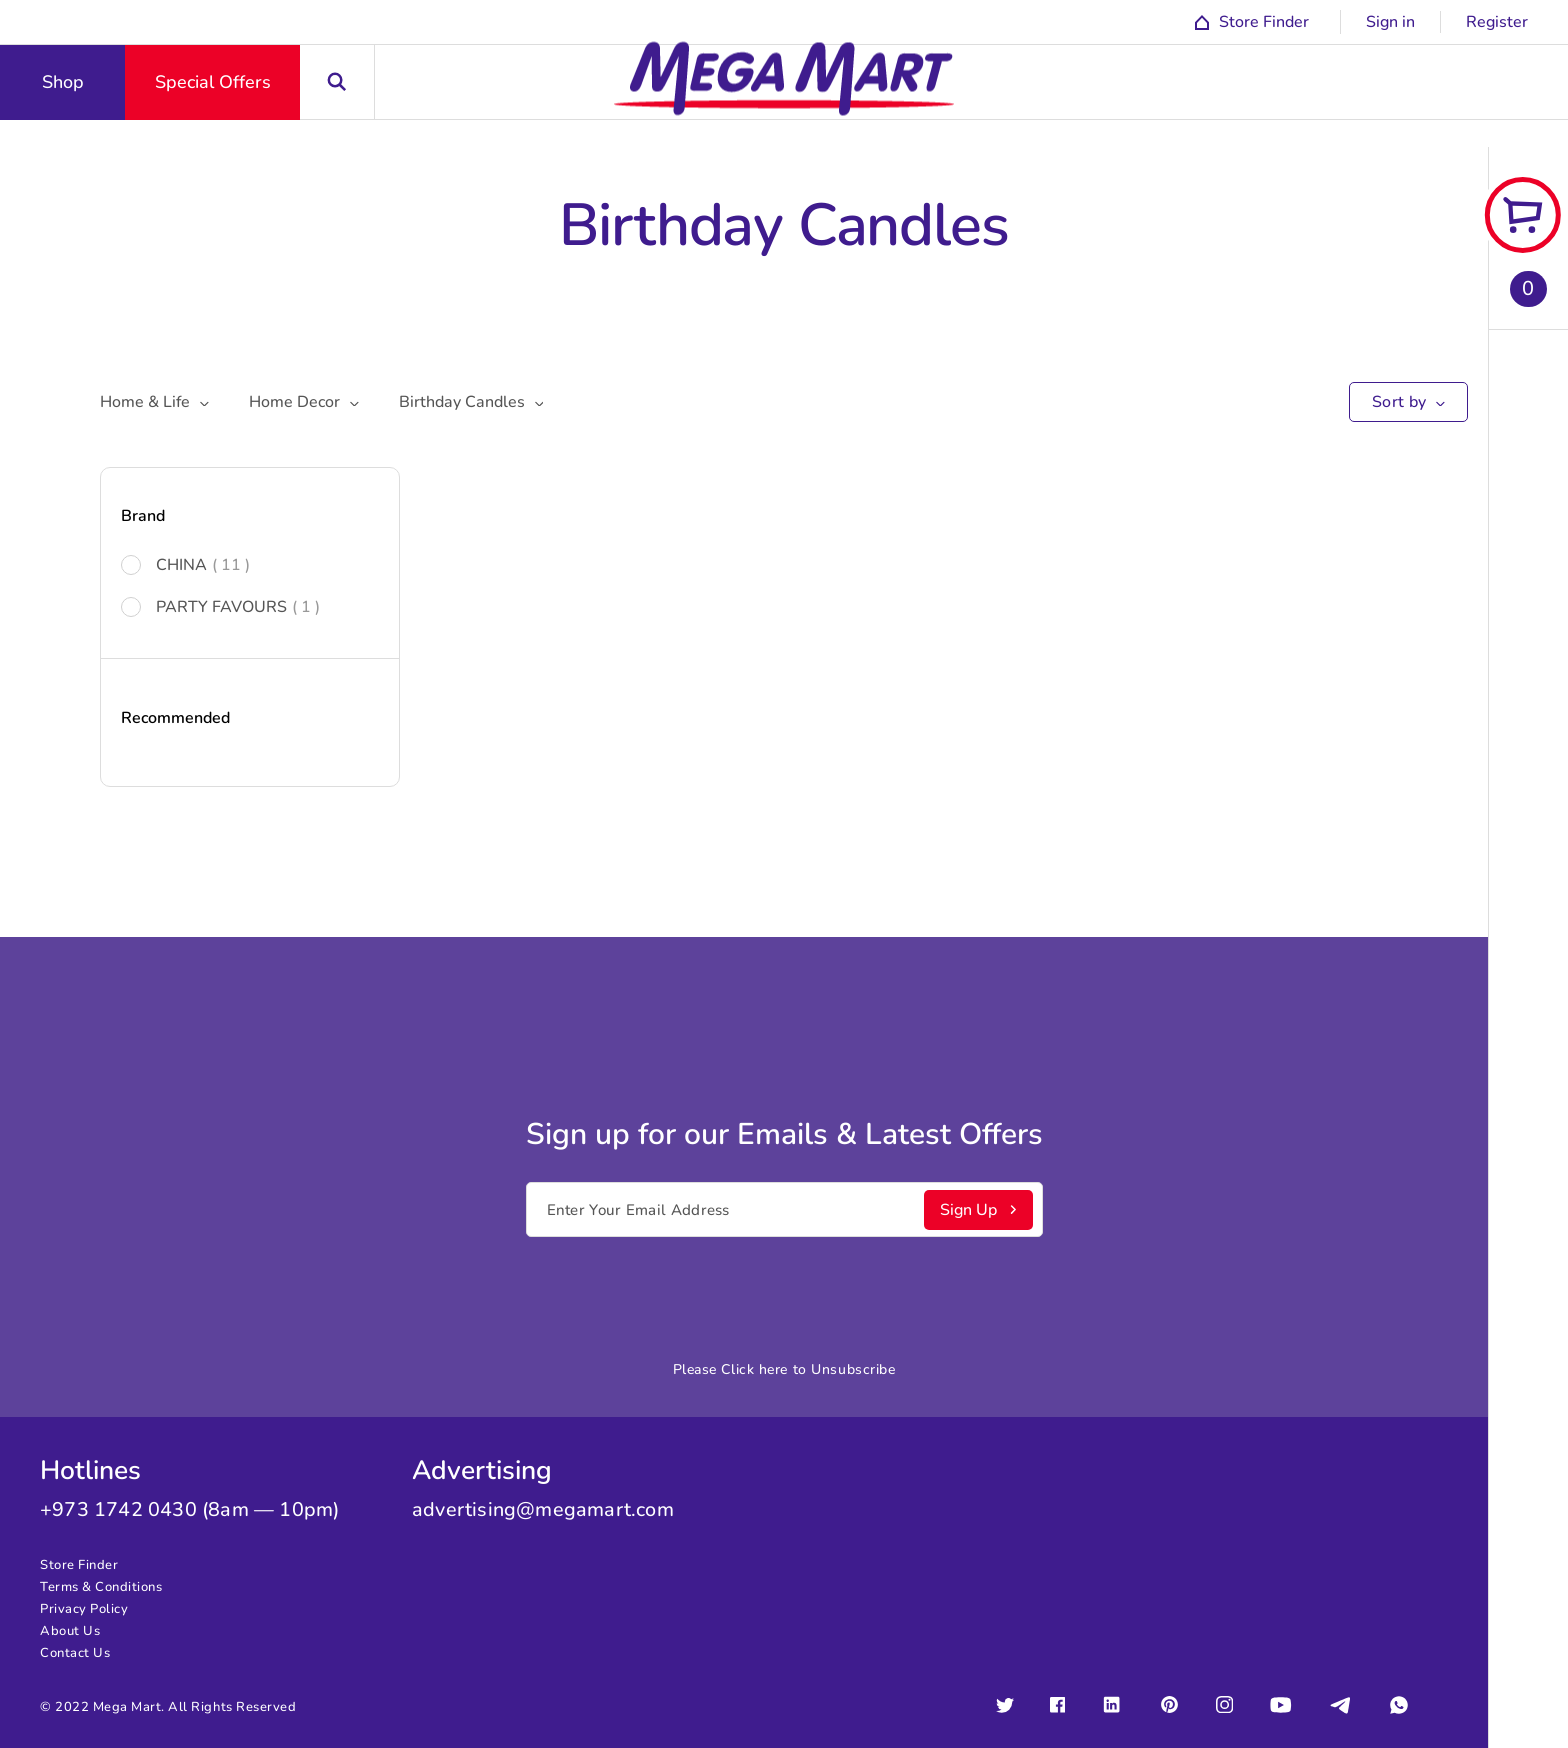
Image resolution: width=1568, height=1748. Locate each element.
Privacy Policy (84, 1609)
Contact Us (75, 1653)
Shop (63, 82)
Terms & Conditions (101, 1587)
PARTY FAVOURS (220, 607)
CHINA (185, 565)
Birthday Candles (471, 402)
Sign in (1390, 22)
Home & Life (154, 402)
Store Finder (79, 1565)
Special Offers (213, 82)
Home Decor (304, 402)
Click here (754, 1369)
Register (1497, 22)
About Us (70, 1631)
